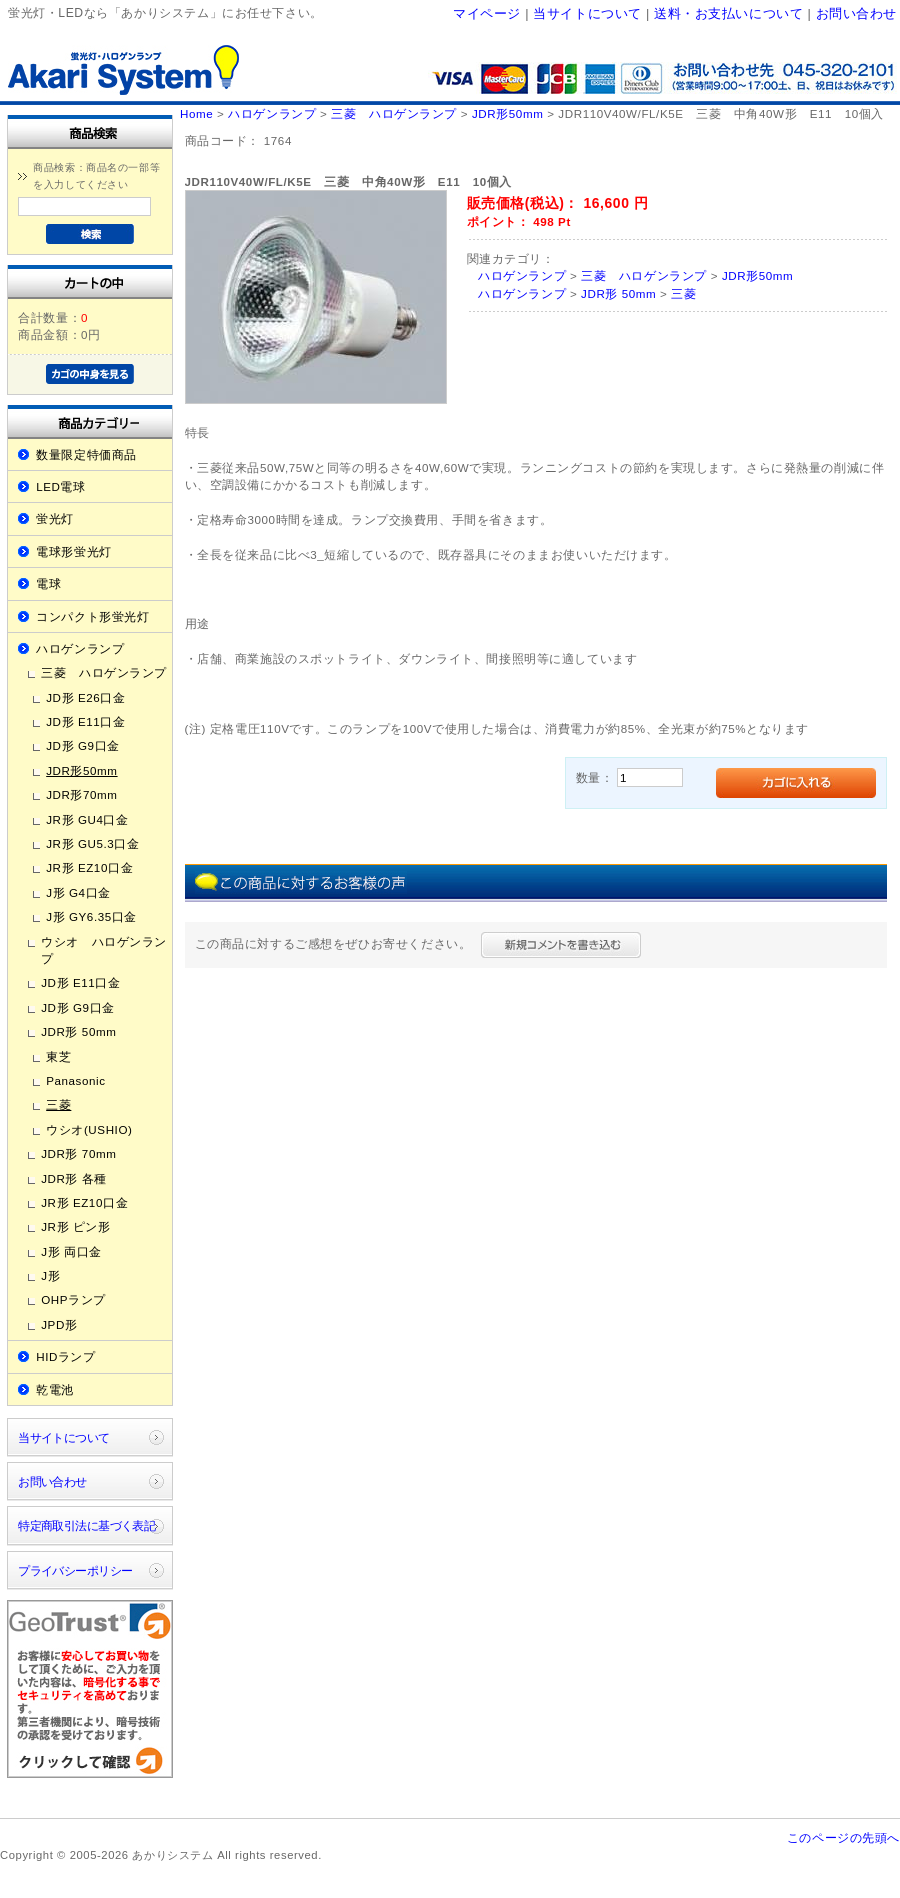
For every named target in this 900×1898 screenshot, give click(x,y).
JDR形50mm (81, 770)
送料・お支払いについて (728, 13)
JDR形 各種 (74, 1178)
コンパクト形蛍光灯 (92, 616)
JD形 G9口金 (83, 745)
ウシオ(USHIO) (89, 1129)
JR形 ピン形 (75, 1226)
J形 (50, 1275)
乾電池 (55, 1389)
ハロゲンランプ (80, 648)
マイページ (487, 13)
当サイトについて (587, 13)
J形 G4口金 (78, 892)
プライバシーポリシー (75, 1570)
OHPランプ (73, 1299)
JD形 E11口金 (85, 721)
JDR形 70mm (78, 1153)
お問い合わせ (856, 13)
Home (196, 113)
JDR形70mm (81, 794)
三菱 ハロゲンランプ (104, 672)
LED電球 (60, 486)
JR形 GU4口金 (87, 819)
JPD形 (59, 1324)
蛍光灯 (55, 518)
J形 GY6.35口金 (91, 916)
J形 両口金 (71, 1251)
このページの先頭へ (843, 1837)
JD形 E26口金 (85, 697)
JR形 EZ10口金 (89, 867)
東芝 (58, 1056)
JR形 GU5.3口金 (92, 843)
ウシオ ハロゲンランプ (104, 950)
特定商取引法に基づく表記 (86, 1525)
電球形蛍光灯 (73, 551)
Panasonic (75, 1080)
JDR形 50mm (78, 1031)
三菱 (58, 1104)
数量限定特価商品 (86, 454)
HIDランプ (65, 1356)
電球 (48, 583)
